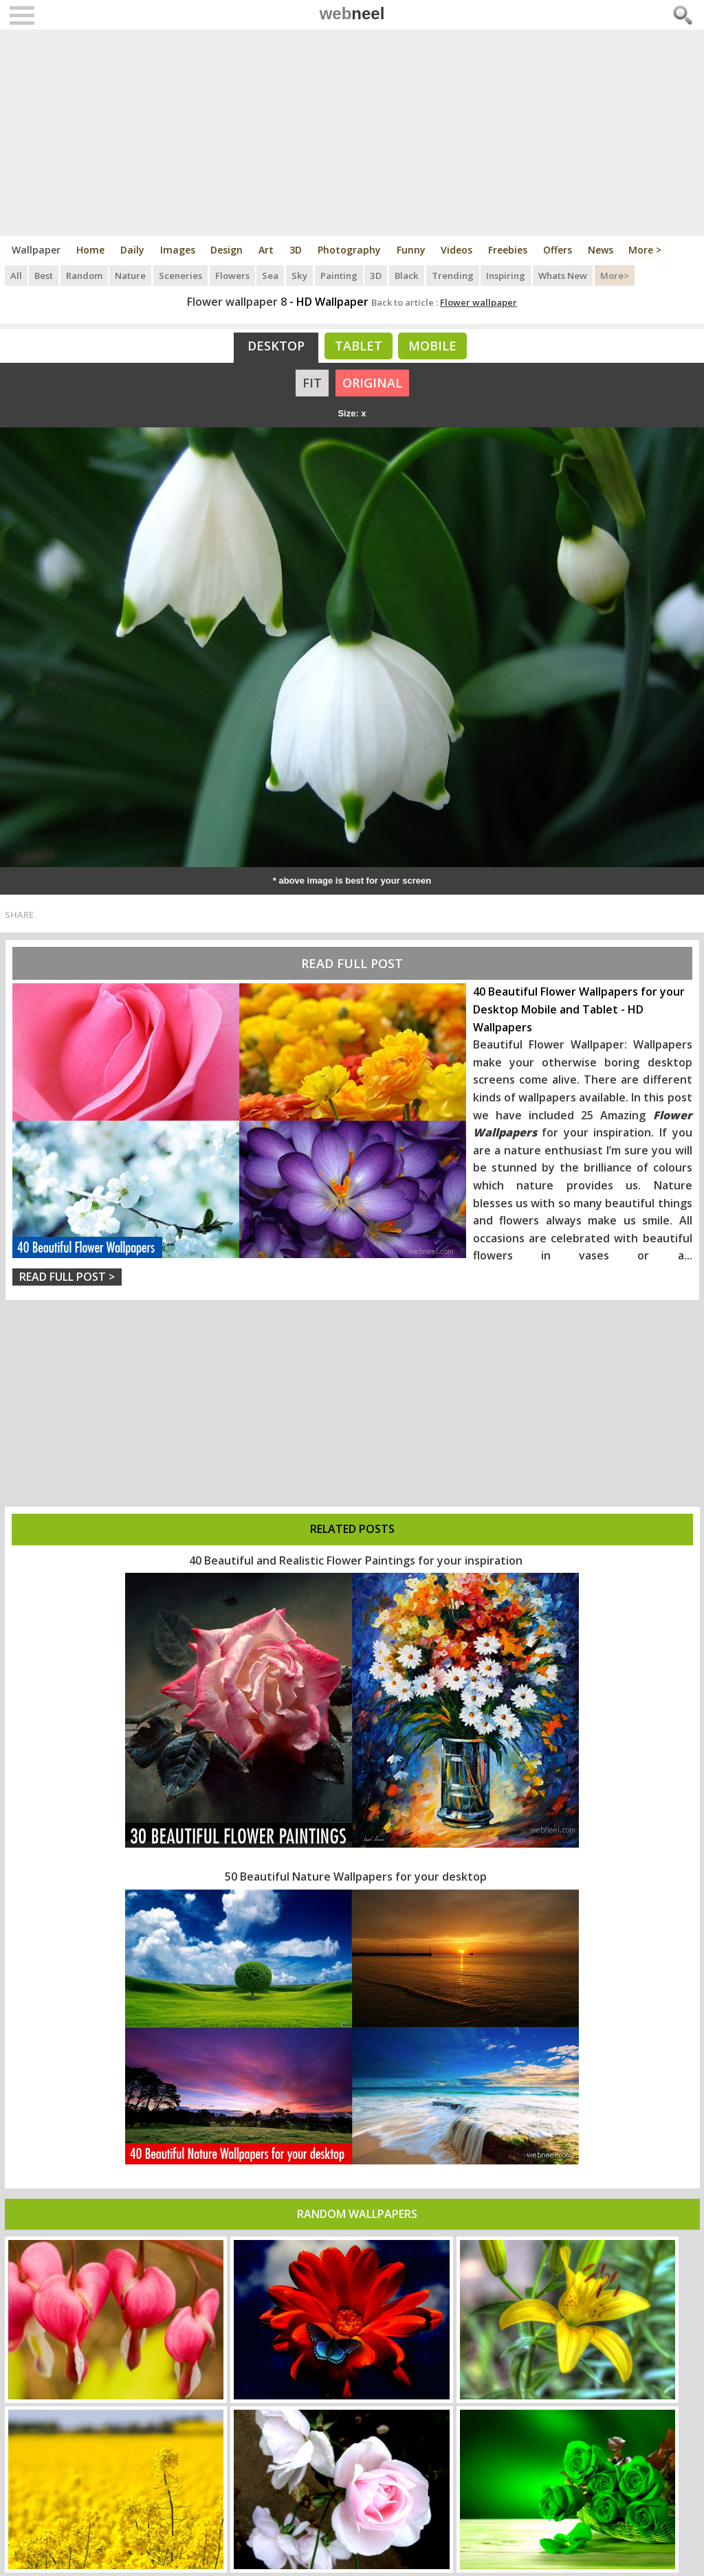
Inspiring (507, 275)
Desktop (276, 345)
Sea (272, 275)
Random (85, 275)
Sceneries (182, 275)
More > (647, 249)
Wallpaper (36, 249)
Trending (453, 275)
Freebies (509, 249)
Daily (133, 249)
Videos (458, 249)
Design (228, 249)
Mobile (432, 345)
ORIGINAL (372, 382)
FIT (312, 382)
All (16, 275)
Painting (340, 275)
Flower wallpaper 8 (237, 301)
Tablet (358, 345)
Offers (559, 249)
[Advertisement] (352, 132)
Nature (131, 275)
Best (44, 275)
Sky (301, 275)
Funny (412, 249)
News (602, 249)
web (352, 13)
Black (407, 275)
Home (91, 249)
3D (297, 249)
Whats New (564, 275)
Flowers (234, 275)
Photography (350, 249)
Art (267, 249)
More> (616, 275)
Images (178, 249)
